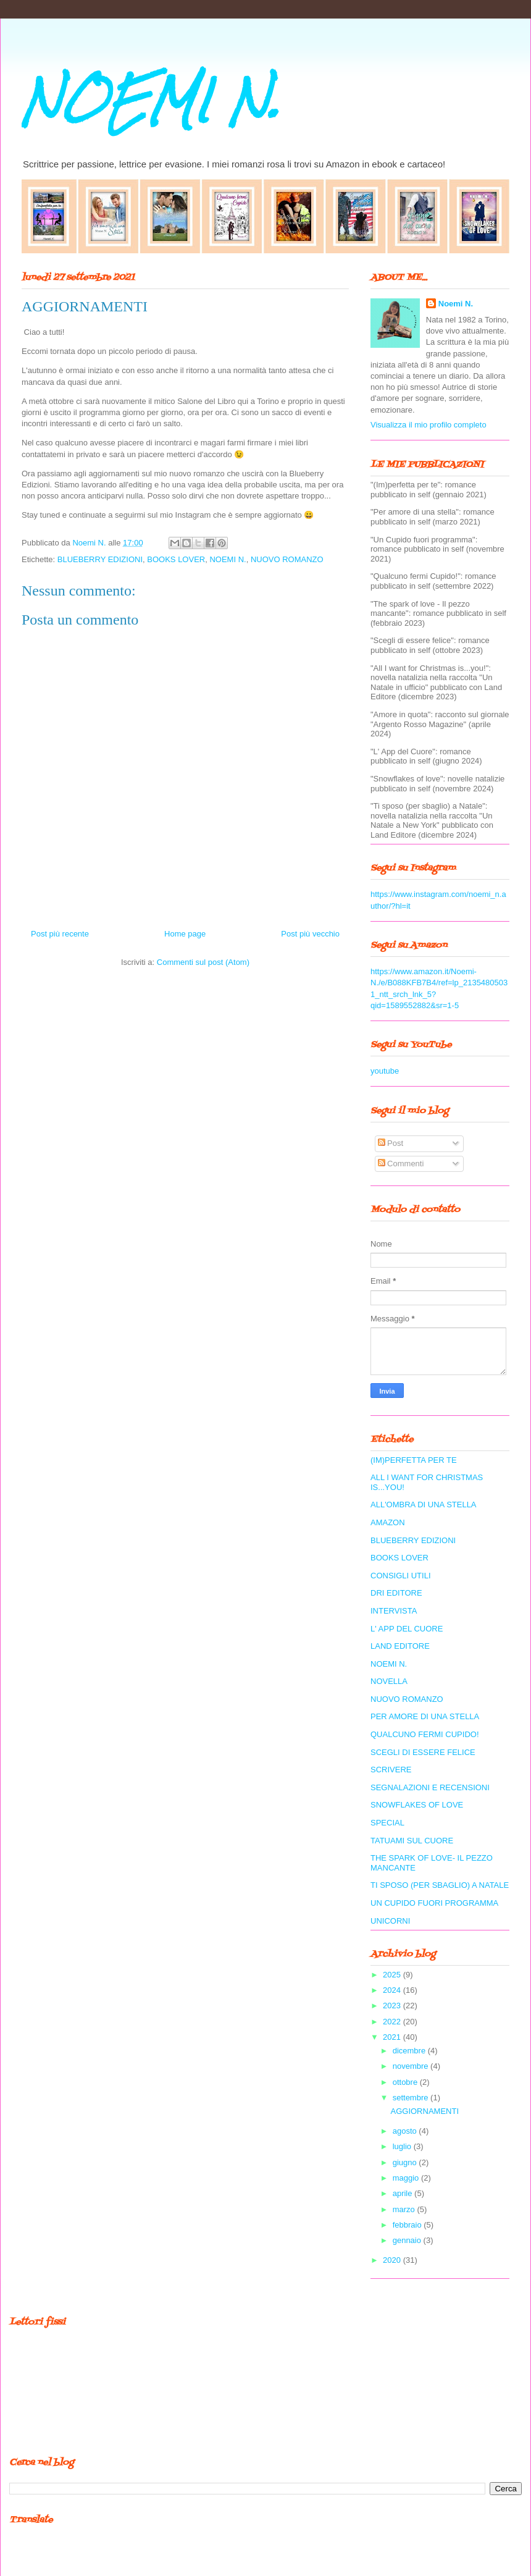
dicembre (410, 2050)
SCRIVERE (390, 1769)
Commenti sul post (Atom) (203, 962)
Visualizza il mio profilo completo (428, 424)
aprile (403, 2193)
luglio (403, 2146)
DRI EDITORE (396, 1592)
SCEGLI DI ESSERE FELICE (422, 1752)
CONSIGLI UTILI (400, 1575)
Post (391, 1143)
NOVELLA (389, 1681)
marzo (405, 2209)
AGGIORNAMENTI (424, 2111)
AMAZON (387, 1522)
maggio (407, 2177)
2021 (393, 2037)
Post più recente (60, 933)
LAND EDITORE (400, 1646)
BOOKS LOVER (176, 559)
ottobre (406, 2082)
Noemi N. (455, 303)
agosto (406, 2131)
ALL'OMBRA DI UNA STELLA (423, 1504)
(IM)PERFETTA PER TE (413, 1460)
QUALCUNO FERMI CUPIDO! (424, 1734)
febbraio (408, 2224)
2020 (393, 2260)
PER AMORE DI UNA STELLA (424, 1716)
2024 (393, 1990)
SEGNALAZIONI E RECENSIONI (430, 1787)
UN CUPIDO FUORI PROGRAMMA (434, 1903)
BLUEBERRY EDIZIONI (100, 559)
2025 (393, 1974)
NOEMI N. (151, 100)
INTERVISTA (393, 1610)
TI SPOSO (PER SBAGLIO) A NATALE (439, 1885)
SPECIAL (387, 1822)
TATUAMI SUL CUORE (411, 1840)
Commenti (401, 1163)
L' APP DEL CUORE (406, 1628)
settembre (411, 2097)
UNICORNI (390, 1921)
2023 (393, 2005)
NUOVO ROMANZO (287, 559)
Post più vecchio (310, 933)
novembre (411, 2066)
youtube (384, 1070)
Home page (185, 933)
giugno (406, 2162)
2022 (393, 2021)
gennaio (408, 2240)
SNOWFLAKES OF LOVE (416, 1804)
